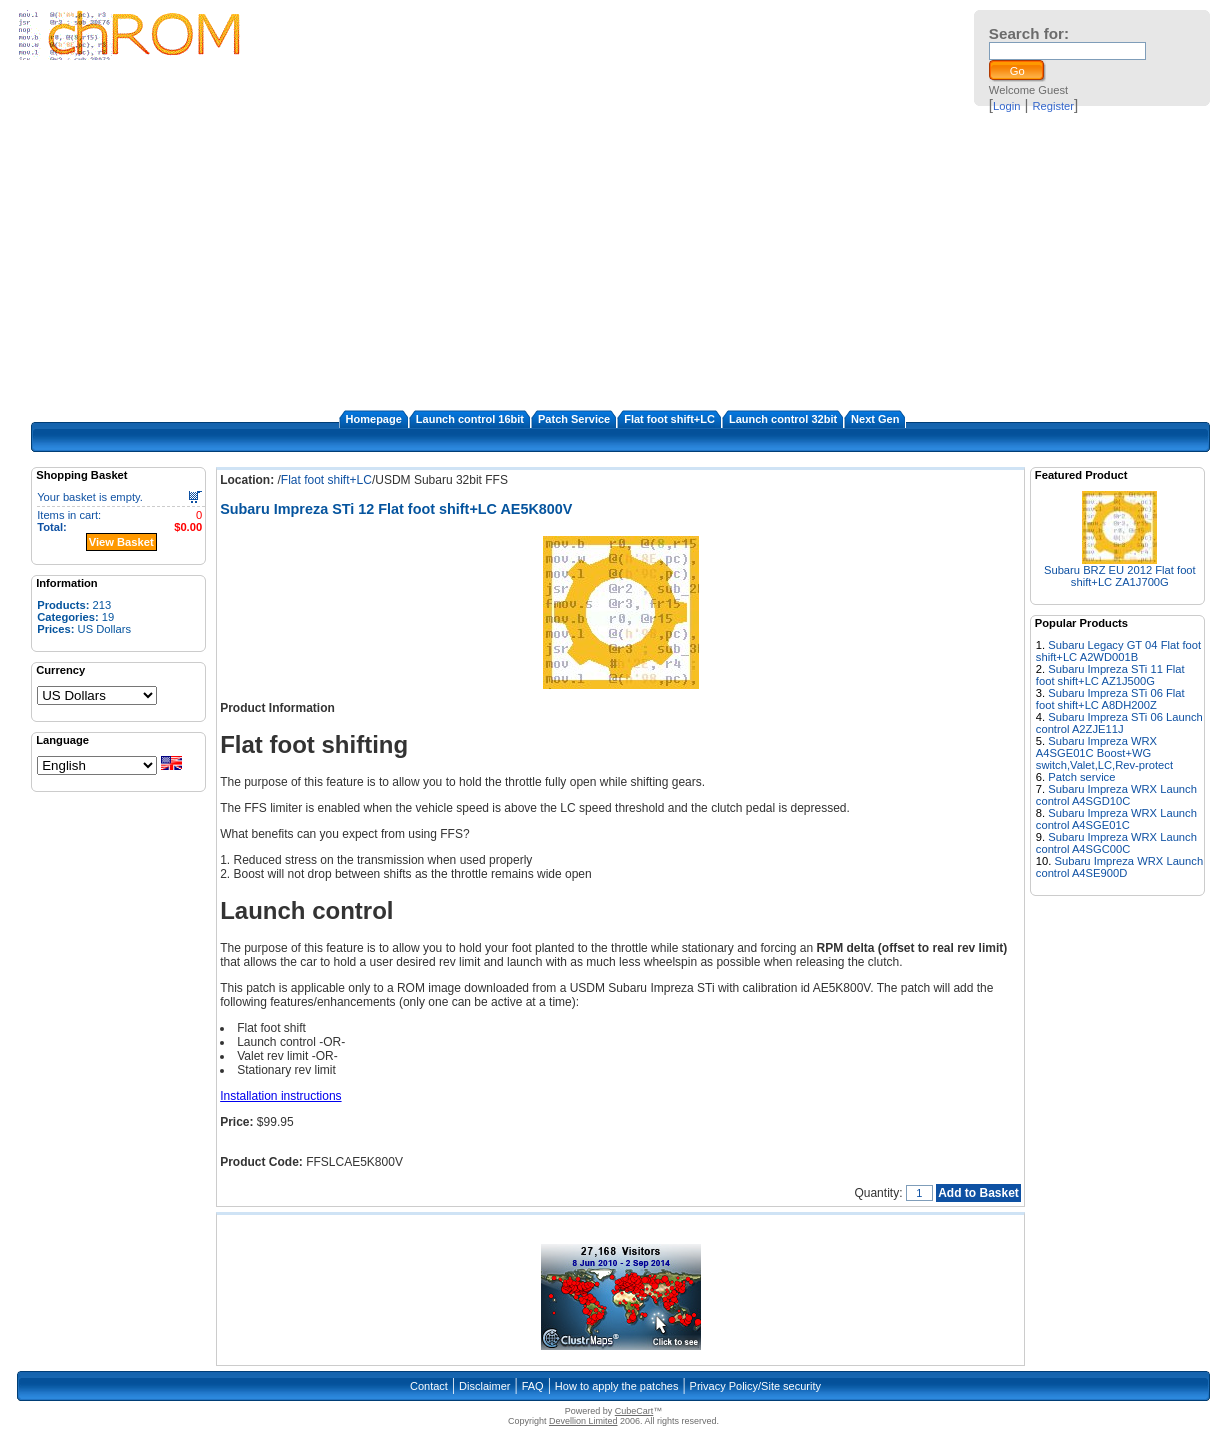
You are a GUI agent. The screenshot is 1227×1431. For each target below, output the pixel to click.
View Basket (121, 542)
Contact (429, 1386)
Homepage (374, 419)
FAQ (533, 1386)
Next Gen (875, 419)
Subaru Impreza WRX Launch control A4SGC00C (1116, 843)
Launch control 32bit (783, 419)
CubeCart (634, 1411)
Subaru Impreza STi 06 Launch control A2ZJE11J (1119, 723)
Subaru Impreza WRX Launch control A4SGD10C (1116, 795)
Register (1053, 106)
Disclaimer (484, 1386)
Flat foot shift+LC (669, 419)
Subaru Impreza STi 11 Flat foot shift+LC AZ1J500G (1110, 675)
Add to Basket (978, 1193)
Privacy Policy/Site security (755, 1386)
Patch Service (574, 419)
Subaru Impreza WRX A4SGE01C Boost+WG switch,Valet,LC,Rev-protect (1104, 753)
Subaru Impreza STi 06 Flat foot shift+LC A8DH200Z (1110, 699)
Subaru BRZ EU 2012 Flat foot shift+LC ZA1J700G (1120, 576)
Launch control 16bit (470, 419)
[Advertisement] (613, 260)
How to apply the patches (617, 1386)
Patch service (1081, 777)
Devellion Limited (583, 1421)
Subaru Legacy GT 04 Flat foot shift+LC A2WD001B (1118, 651)
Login (1006, 106)
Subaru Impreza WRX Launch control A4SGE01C (1116, 819)
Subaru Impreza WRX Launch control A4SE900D (1119, 867)
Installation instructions (280, 1096)
